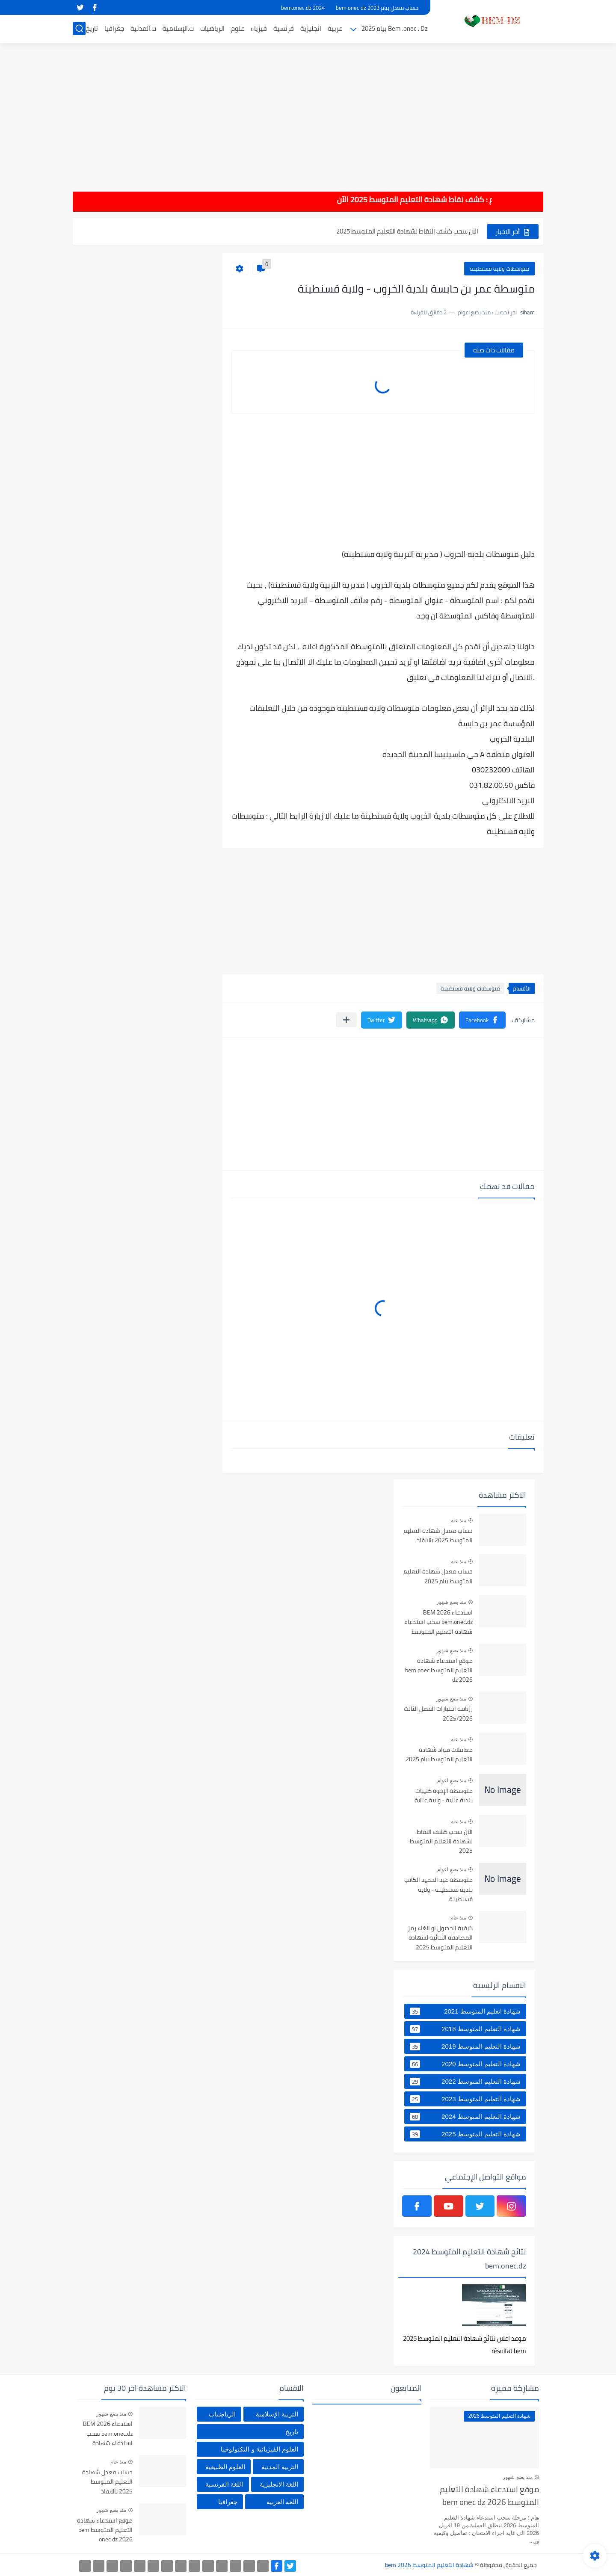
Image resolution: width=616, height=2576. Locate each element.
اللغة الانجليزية (279, 2484)
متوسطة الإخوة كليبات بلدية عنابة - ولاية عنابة (444, 1796)
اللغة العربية (282, 2501)
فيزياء (259, 28)
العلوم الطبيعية (225, 2466)
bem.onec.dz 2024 (303, 8)
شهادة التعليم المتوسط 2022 (465, 2081)
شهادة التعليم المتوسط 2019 (465, 2046)
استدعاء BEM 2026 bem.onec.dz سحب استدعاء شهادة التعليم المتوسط (438, 1622)
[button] (482, 1020)
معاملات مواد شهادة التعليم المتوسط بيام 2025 (439, 1755)
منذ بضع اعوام (451, 1780)
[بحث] (79, 28)
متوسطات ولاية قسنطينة (499, 268)
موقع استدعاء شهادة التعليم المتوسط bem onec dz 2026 (439, 1671)
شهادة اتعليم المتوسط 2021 (465, 2011)
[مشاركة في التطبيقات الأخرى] (346, 1019)
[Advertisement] (308, 111)
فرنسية (283, 28)
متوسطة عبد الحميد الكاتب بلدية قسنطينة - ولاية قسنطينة (438, 1890)
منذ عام (458, 1520)
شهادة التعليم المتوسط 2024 (465, 2117)
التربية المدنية (279, 2466)
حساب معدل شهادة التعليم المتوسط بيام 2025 (438, 1576)
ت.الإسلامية (178, 28)
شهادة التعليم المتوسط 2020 (465, 2064)
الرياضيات (212, 28)
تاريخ (92, 28)
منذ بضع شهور (451, 1602)
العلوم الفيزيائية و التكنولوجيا (259, 2449)
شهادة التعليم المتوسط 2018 (465, 2029)
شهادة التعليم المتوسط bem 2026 (429, 2564)
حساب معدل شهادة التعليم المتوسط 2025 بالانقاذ (438, 1536)
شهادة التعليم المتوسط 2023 (465, 2099)
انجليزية (310, 28)
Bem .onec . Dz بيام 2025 (394, 28)
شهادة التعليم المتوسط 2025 (465, 2134)
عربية (335, 28)
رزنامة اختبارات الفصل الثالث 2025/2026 (438, 1714)
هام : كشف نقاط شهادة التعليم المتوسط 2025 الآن (387, 199)
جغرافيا (114, 28)
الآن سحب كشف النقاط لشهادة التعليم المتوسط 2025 (407, 238)
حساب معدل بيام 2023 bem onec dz (377, 8)
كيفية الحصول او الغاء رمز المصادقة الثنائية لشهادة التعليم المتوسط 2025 (440, 1938)
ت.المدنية (143, 28)
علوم (237, 28)
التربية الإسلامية (277, 2414)
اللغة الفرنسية (224, 2484)
